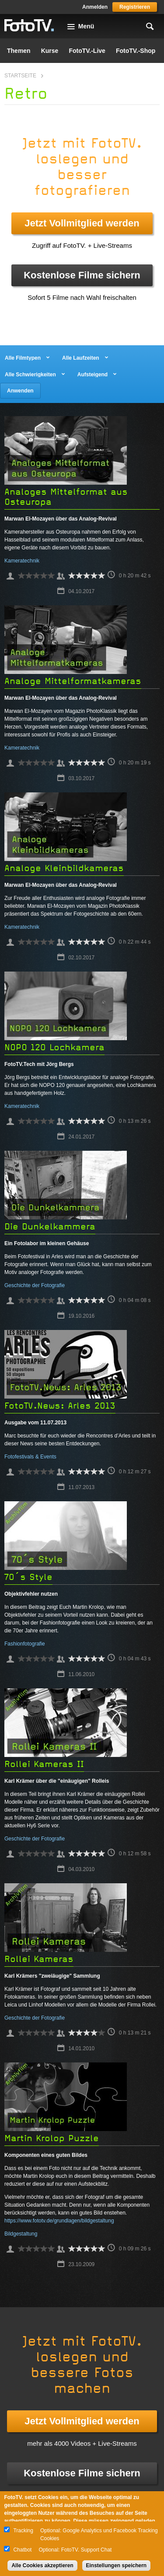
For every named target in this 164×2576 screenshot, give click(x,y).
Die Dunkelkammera (49, 1226)
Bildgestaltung (20, 2234)
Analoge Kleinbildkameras (64, 868)
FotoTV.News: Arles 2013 (59, 1405)
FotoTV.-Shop (135, 50)
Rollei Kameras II (44, 1764)
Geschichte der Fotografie (34, 1285)
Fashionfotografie (24, 1644)
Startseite (20, 76)
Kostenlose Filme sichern (82, 275)
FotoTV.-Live (87, 50)
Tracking (23, 2530)
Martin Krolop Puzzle (51, 2138)
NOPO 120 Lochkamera (54, 1047)
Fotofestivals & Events (30, 1457)
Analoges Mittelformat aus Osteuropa (66, 496)
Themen (19, 50)
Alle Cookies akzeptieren (42, 2565)
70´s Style (28, 1577)
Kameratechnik (21, 561)
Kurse (50, 50)
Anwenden (20, 391)
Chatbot (22, 2550)
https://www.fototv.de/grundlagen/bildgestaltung (59, 2221)
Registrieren (134, 7)
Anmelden (95, 7)
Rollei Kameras (38, 1959)
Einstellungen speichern (116, 2565)
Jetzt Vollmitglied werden (81, 223)
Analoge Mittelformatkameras (72, 681)
